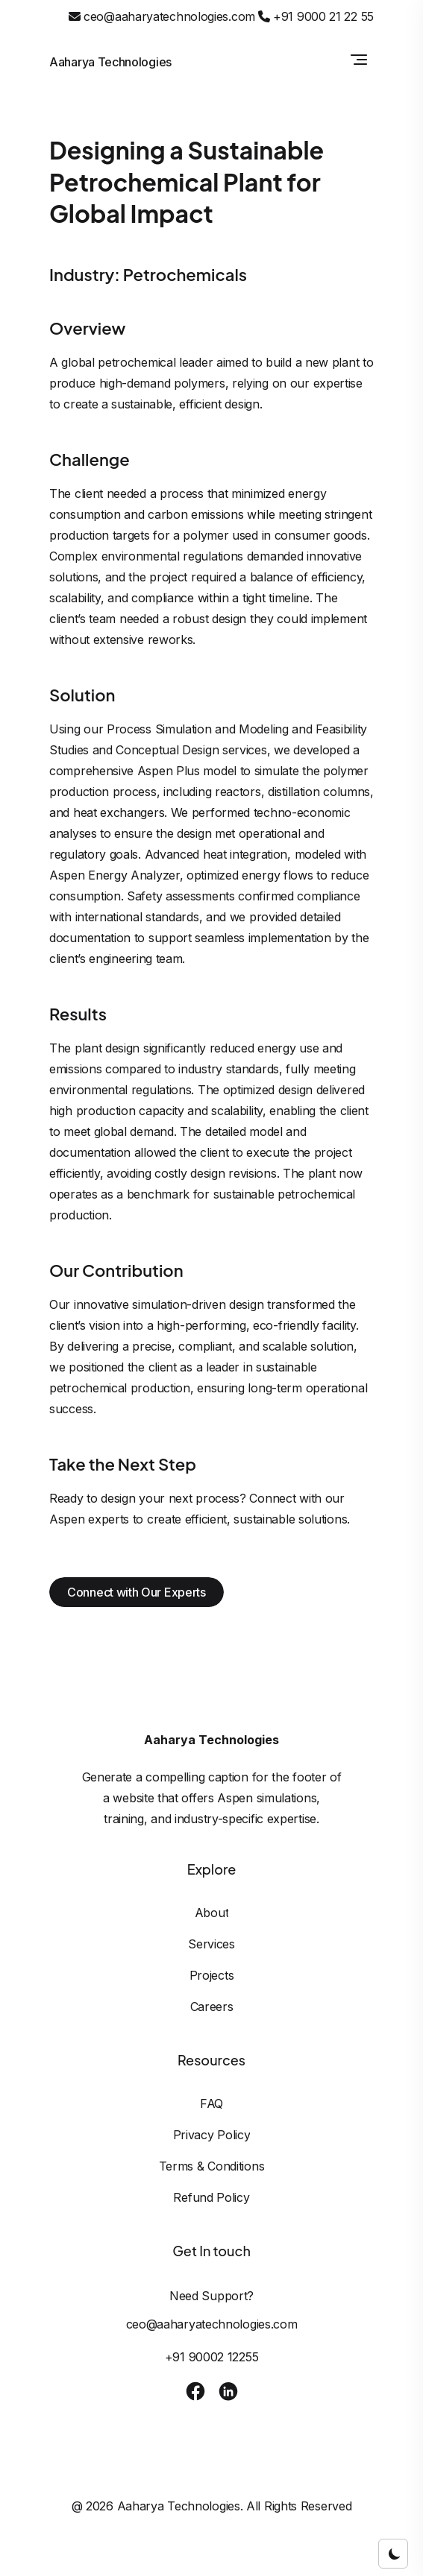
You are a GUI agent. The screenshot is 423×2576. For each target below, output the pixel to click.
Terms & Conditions (212, 2166)
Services (211, 1943)
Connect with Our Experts (136, 1592)
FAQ (211, 2103)
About (212, 1912)
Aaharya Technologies (110, 61)
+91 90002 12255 (212, 2356)
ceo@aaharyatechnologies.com (162, 16)
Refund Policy (211, 2197)
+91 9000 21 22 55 (316, 16)
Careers (212, 2006)
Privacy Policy (212, 2134)
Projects (211, 1975)
